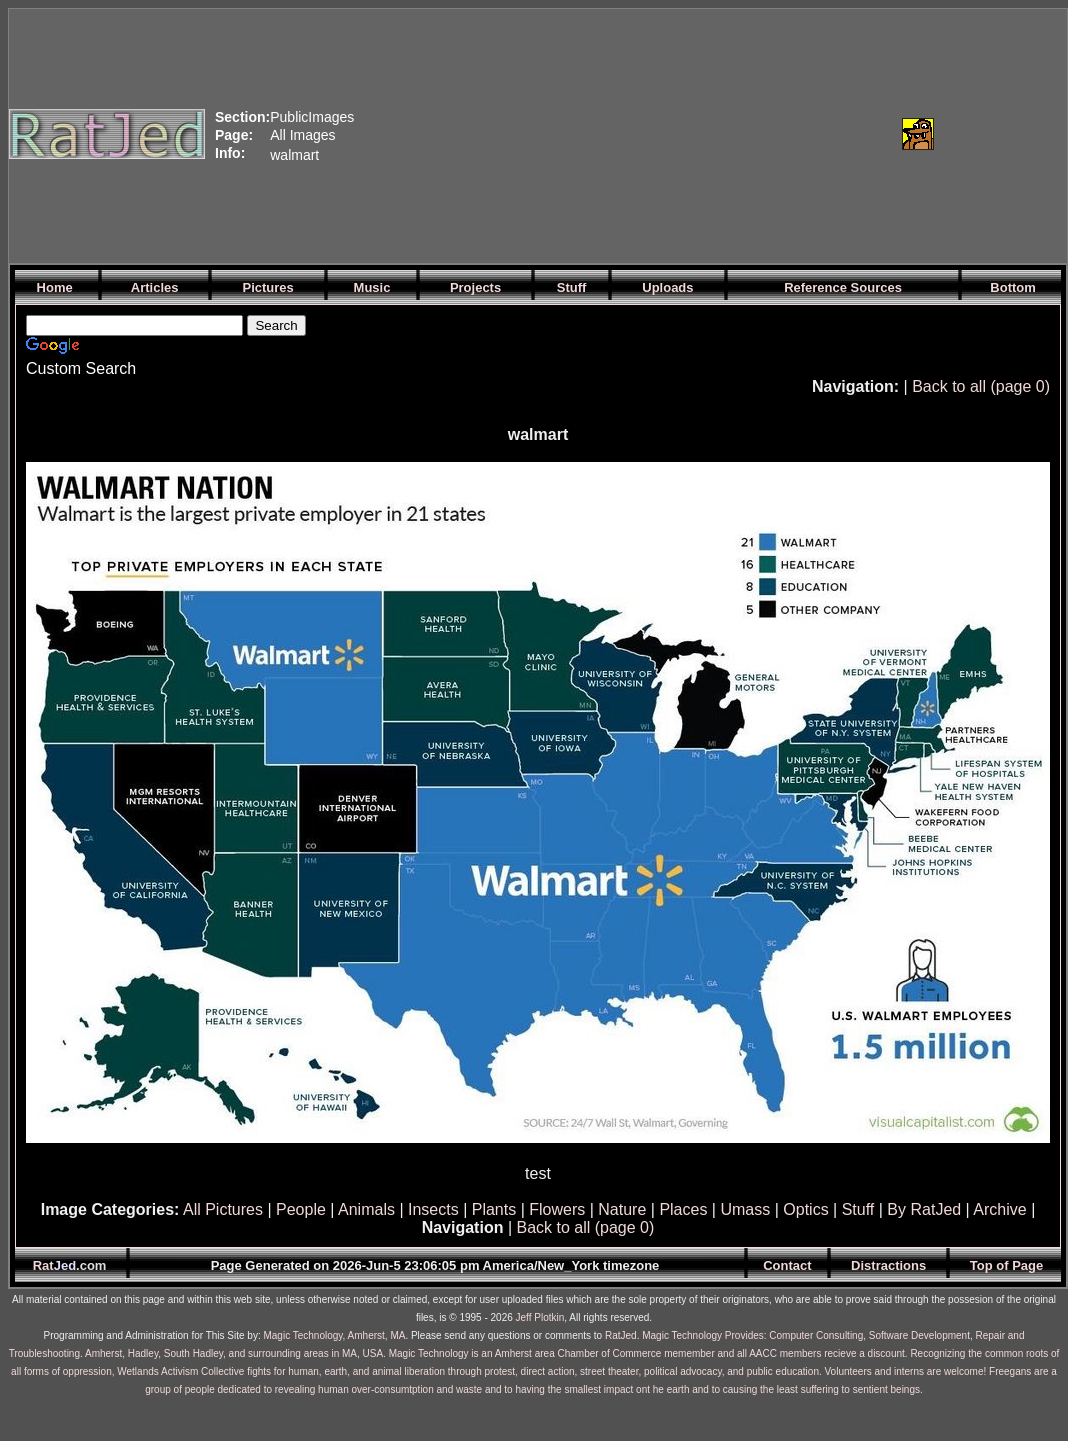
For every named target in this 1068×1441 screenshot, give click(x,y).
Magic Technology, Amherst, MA (334, 1335)
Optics (805, 1209)
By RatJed (924, 1209)
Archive (999, 1209)
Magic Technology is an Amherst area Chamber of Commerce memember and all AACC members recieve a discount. (648, 1353)
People (301, 1209)
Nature (622, 1209)
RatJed (621, 1335)
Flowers (557, 1209)
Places (683, 1209)
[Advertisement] (560, 134)
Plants (494, 1209)
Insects (433, 1209)
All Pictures (223, 1209)
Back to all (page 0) (981, 386)
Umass (745, 1209)
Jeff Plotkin (540, 1317)
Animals (366, 1209)
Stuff (858, 1209)
